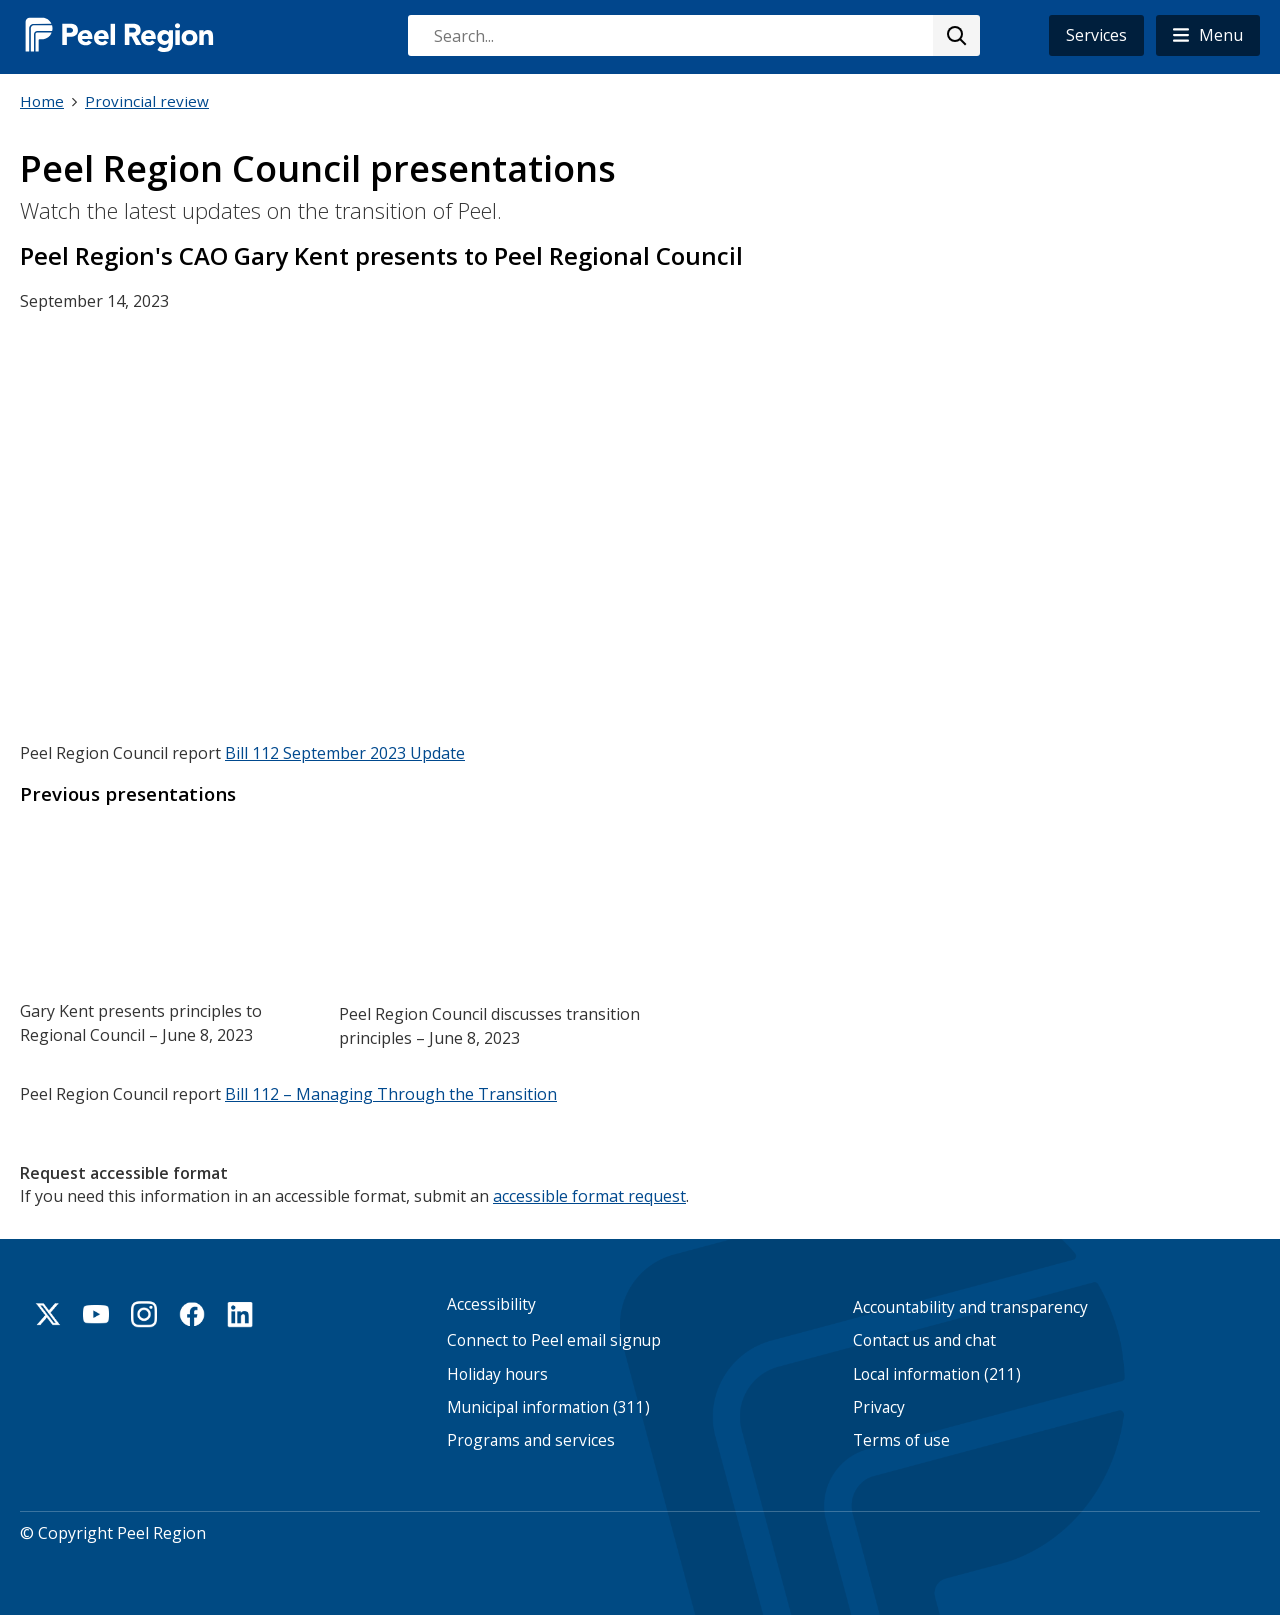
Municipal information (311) (548, 1407)
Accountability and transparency (970, 1307)
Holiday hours (497, 1373)
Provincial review (147, 101)
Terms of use (901, 1440)
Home (42, 101)
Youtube (96, 1314)
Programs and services (531, 1440)
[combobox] (693, 35)
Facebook (192, 1314)
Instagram (144, 1314)
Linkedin (240, 1314)
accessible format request (589, 1194)
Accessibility (491, 1304)
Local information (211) (937, 1373)
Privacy (879, 1407)
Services (1096, 35)
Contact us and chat (924, 1340)
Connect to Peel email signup (554, 1340)
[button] (1208, 35)
